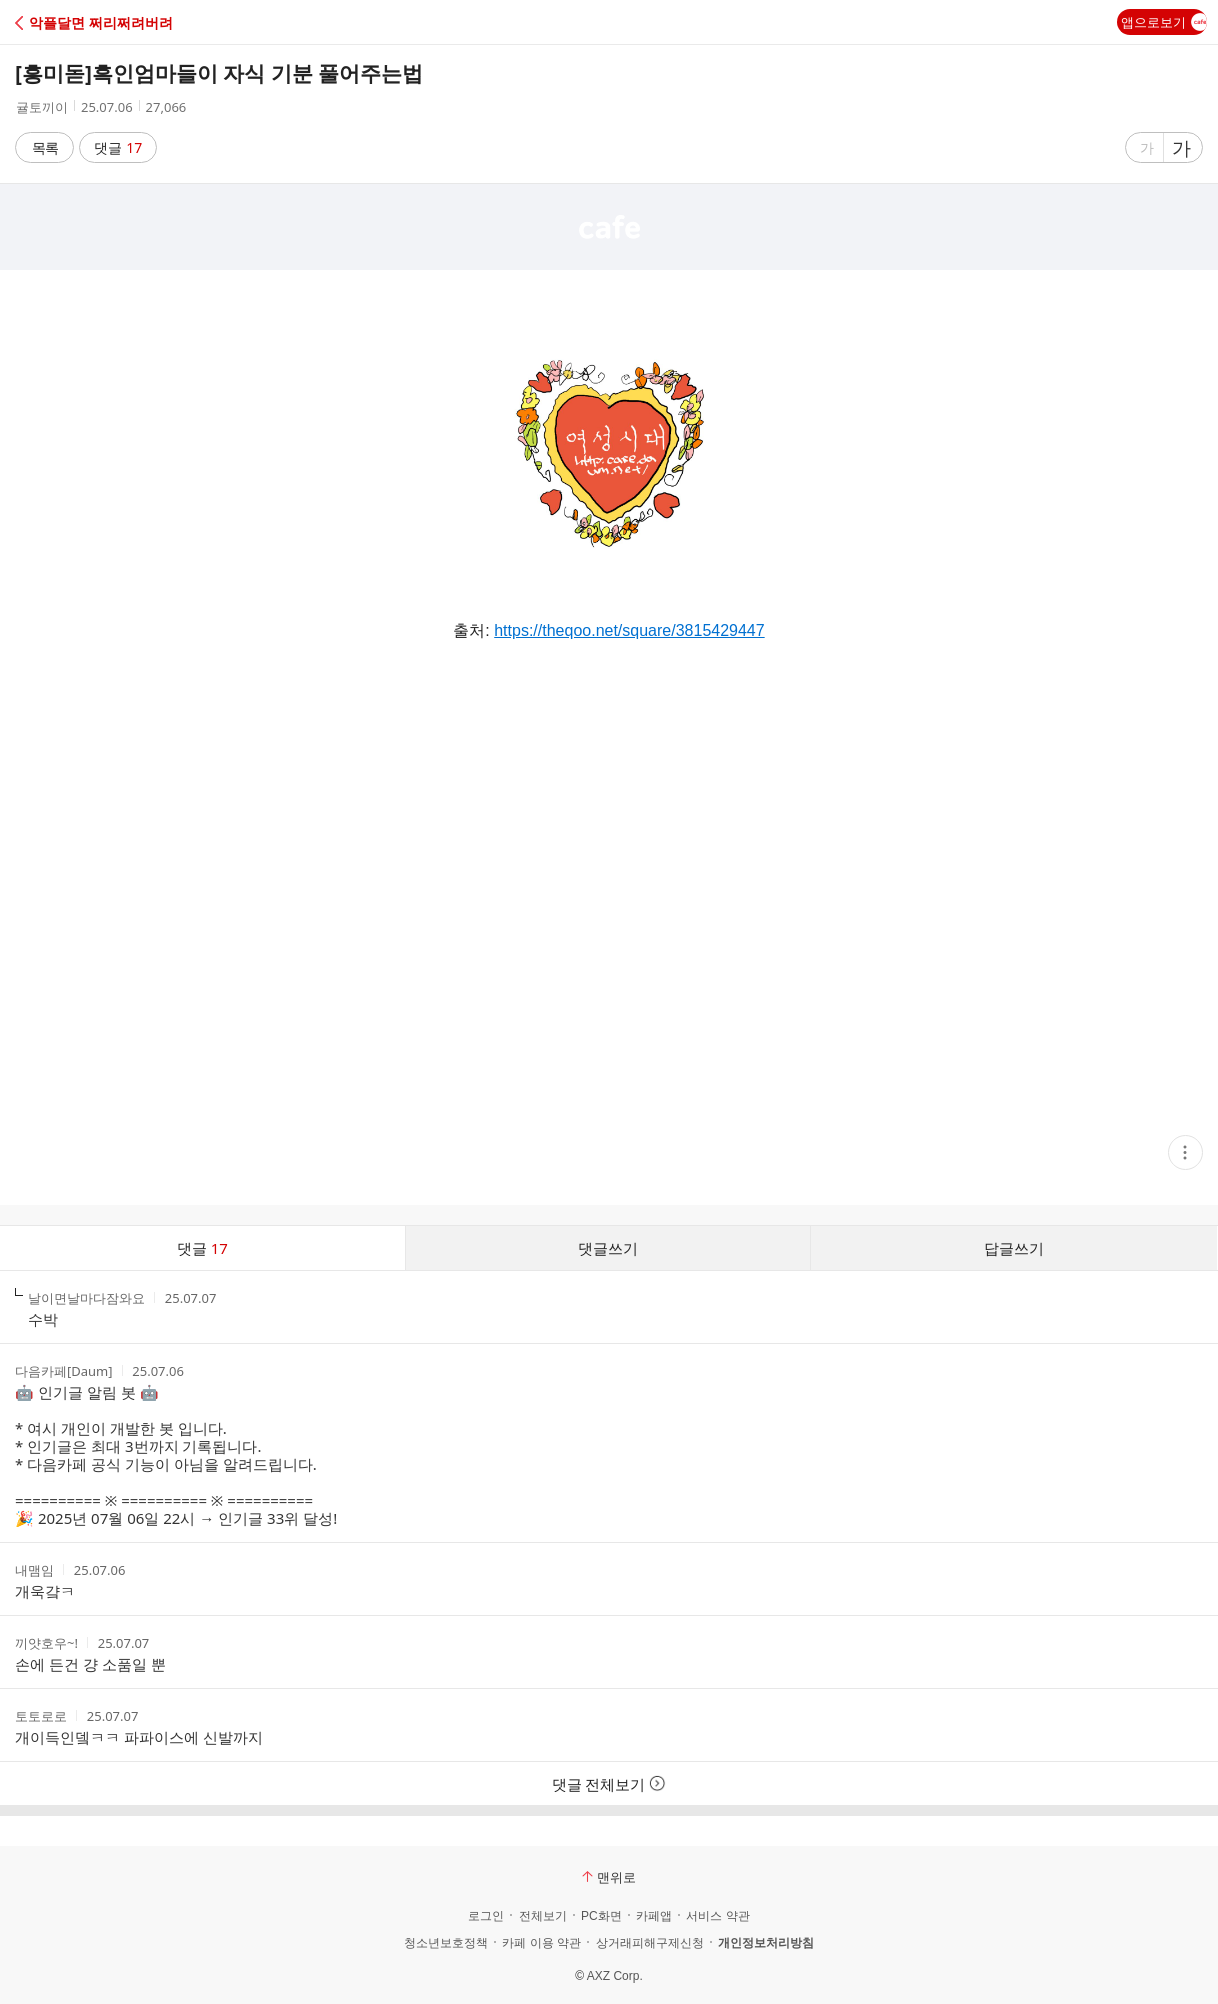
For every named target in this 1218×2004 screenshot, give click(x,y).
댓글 (118, 147)
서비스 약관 (717, 1916)
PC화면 (601, 1916)
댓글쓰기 (608, 1248)
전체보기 (543, 1916)
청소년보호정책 (446, 1943)
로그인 (486, 1916)
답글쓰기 (1014, 1248)
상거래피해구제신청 (650, 1943)
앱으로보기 (1164, 22)
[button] (102, 22)
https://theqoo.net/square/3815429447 (629, 630)
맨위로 (609, 1877)
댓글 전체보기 (609, 1784)
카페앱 (654, 1916)
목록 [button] (45, 147)
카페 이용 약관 (541, 1943)
